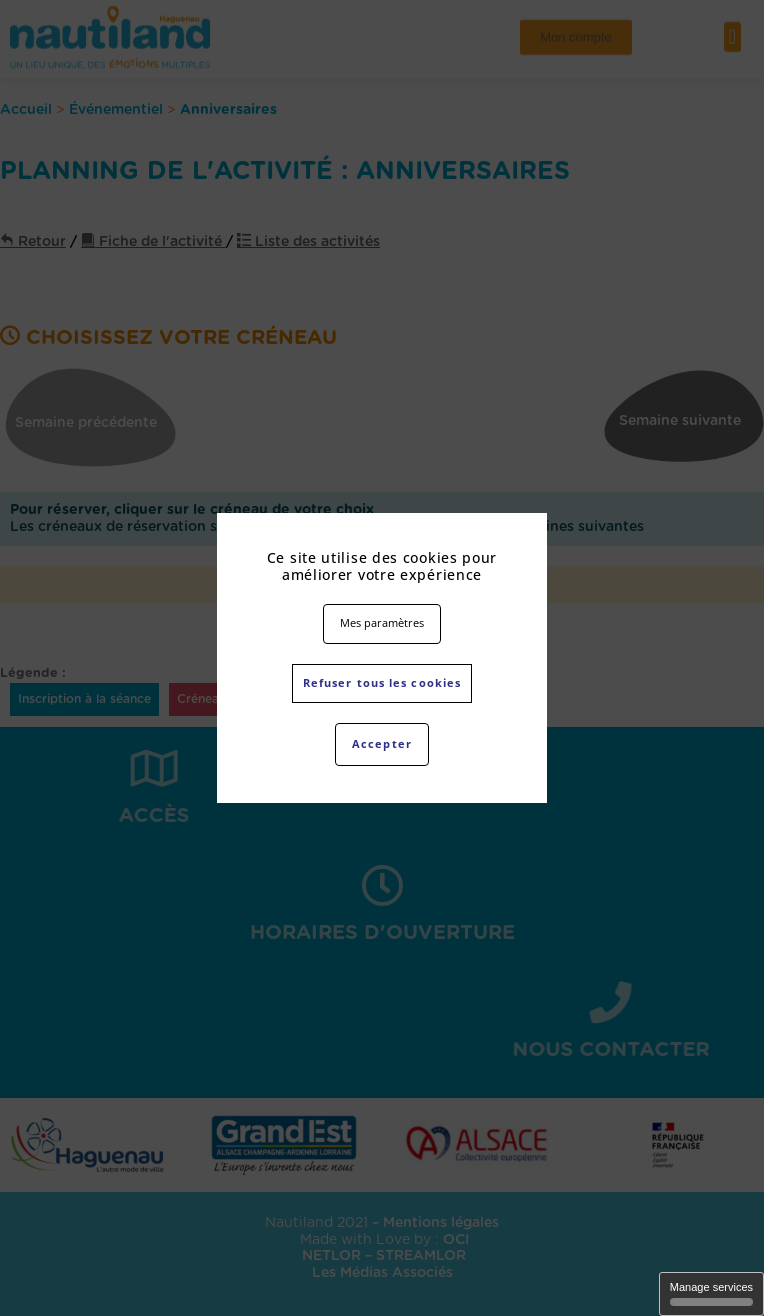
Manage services (711, 1293)
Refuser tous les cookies (382, 682)
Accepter (382, 743)
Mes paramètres (382, 622)
